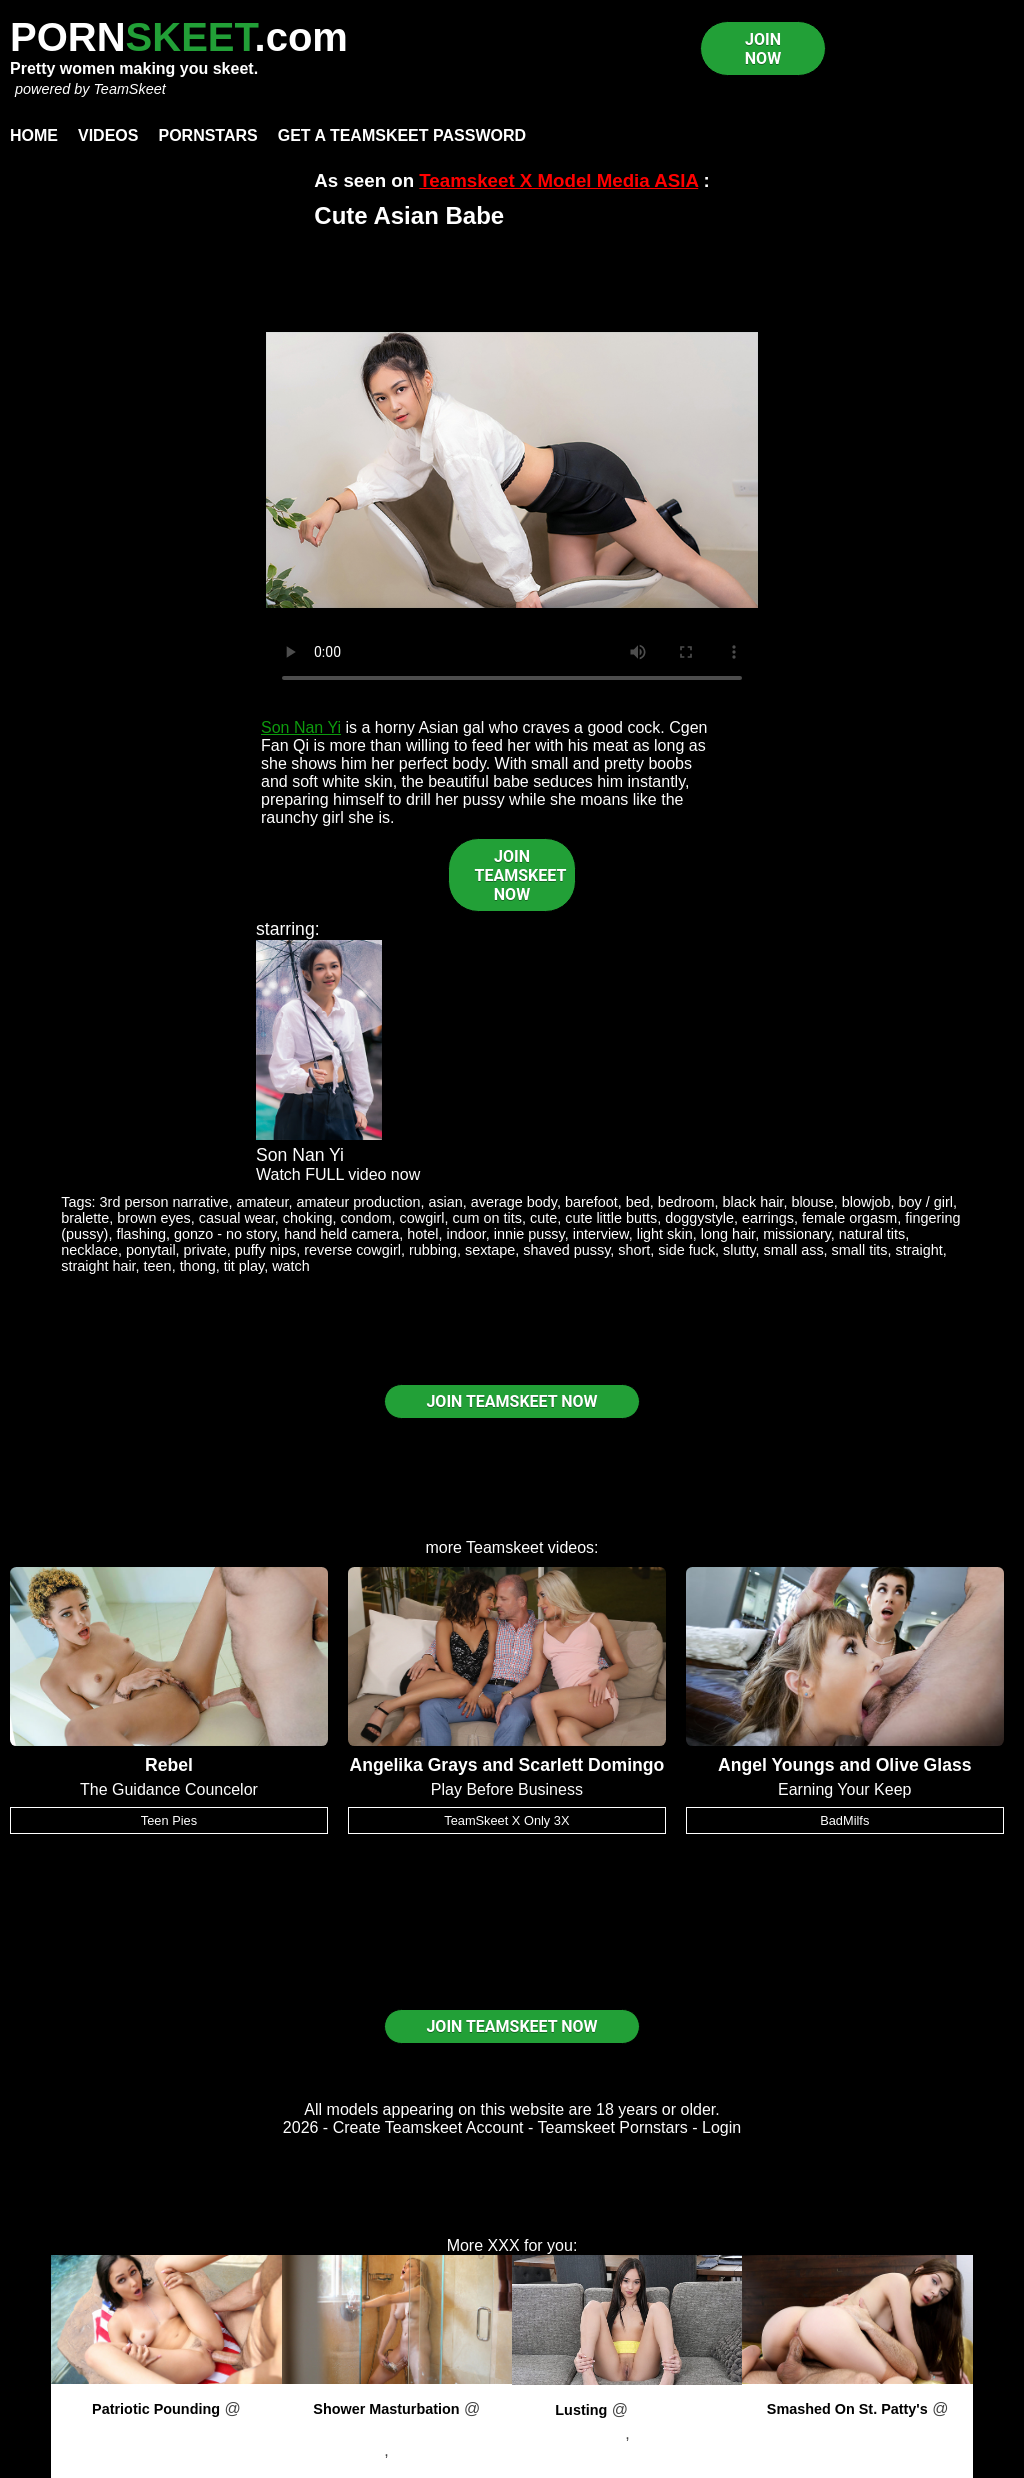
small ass (794, 1250)
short (634, 1250)
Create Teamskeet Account (428, 2127)
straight (919, 1250)
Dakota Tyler (581, 2433)
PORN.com (179, 37)
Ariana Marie (166, 2450)
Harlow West (339, 2450)
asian (445, 1202)
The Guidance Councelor (169, 1789)
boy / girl (926, 1202)
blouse (812, 1202)
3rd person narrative (164, 1202)
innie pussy (529, 1234)
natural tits (872, 1234)
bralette (85, 1218)
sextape (490, 1250)
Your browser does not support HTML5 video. (512, 470)
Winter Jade (857, 2450)
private (205, 1250)
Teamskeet (504, 1547)
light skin (665, 1234)
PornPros (166, 2426)
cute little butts (611, 1218)
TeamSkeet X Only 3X (506, 1820)
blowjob (866, 1202)
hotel (422, 1234)
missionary (797, 1234)
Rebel (169, 1765)
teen (158, 1266)
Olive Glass (924, 1765)
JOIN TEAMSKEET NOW (521, 875)
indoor (466, 1234)
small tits (860, 1250)
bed (638, 1202)
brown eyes (154, 1218)
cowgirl (422, 1218)
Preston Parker (446, 2450)
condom (365, 1218)
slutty (739, 1250)
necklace (89, 1250)
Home (34, 135)
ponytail (151, 1250)
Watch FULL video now (338, 1174)
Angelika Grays (413, 1765)
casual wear (237, 1218)
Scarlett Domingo (592, 1765)
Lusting (581, 2410)
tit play (244, 1266)
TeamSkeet (129, 89)
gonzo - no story (225, 1234)
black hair (753, 1202)
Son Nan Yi (301, 727)
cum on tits (487, 1218)
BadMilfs (844, 1820)
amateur (262, 1202)
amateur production (358, 1202)
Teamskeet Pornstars (613, 2127)
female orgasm (849, 1218)
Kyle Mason (676, 2433)
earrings (768, 1218)
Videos (108, 135)
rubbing (433, 1250)
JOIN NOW (763, 49)
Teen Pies (169, 1820)
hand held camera (341, 1234)
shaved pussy (566, 1250)
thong (198, 1266)
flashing (141, 1234)
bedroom (686, 1202)
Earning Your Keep (844, 1789)
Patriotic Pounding (156, 2409)
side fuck (686, 1250)
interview (601, 1234)
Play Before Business (507, 1789)
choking (308, 1218)
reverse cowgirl (352, 1250)
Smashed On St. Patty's (847, 2409)
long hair (728, 1234)
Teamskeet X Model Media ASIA (558, 180)
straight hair (98, 1266)
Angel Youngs (776, 1765)
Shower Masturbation (386, 2409)
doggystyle (699, 1218)
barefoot (591, 1202)
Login (721, 2127)
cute (543, 1218)
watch (291, 1266)
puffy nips (265, 1250)
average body (514, 1202)
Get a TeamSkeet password (402, 135)
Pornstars (207, 135)
